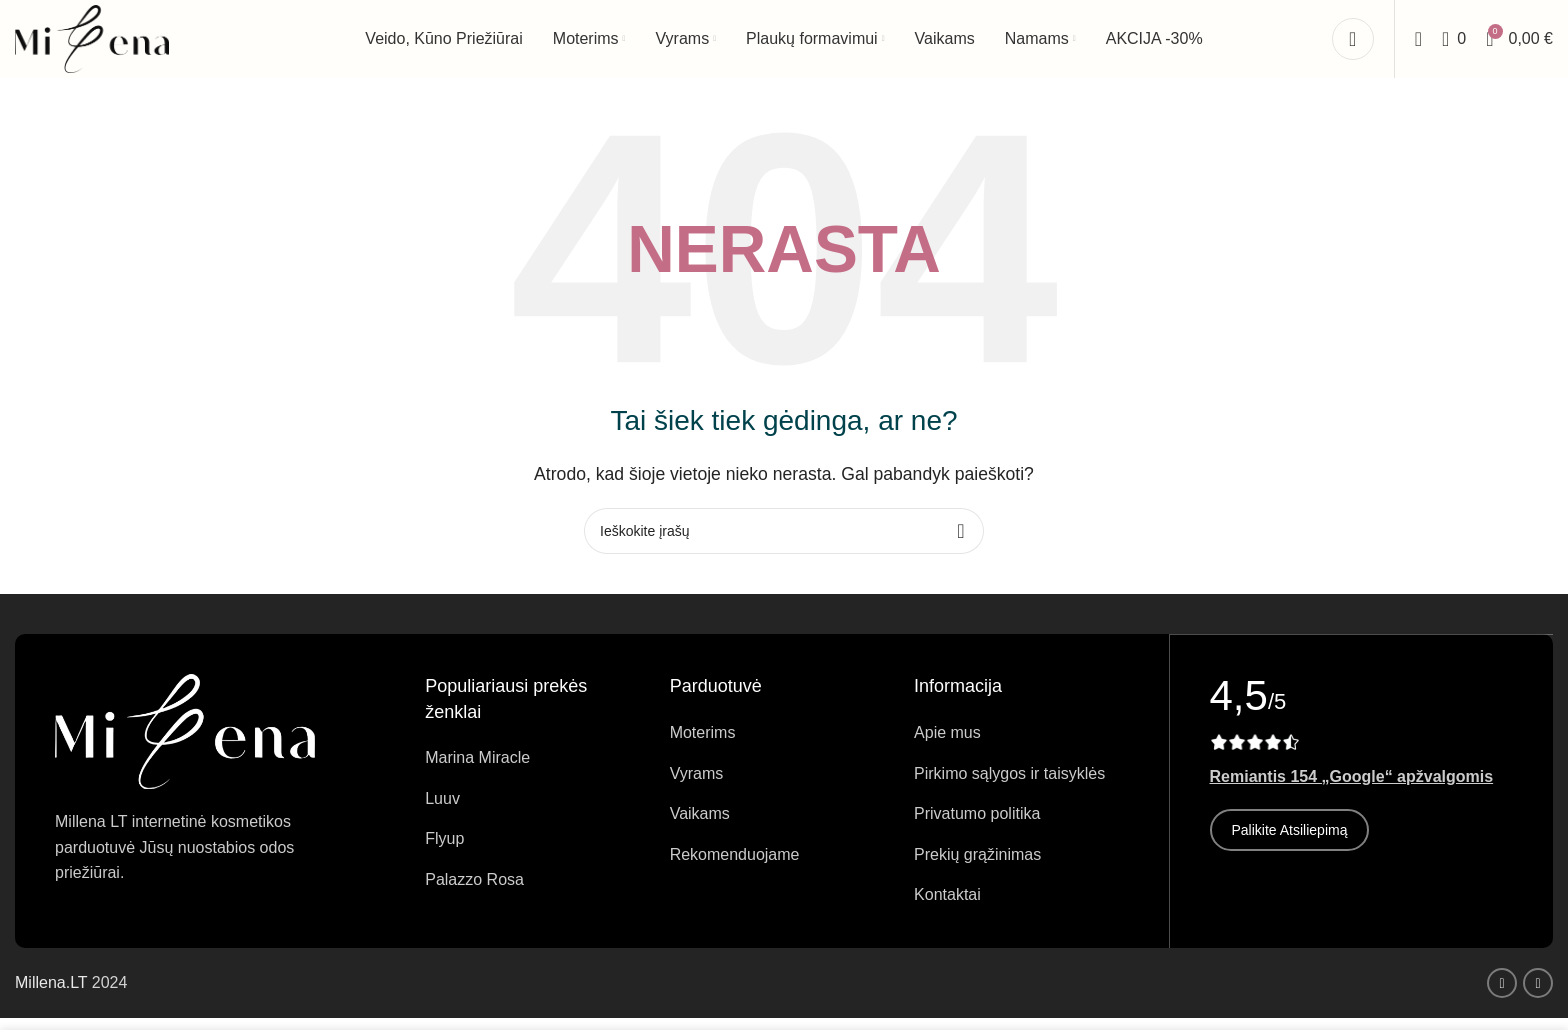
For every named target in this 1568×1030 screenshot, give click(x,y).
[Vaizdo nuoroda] (185, 742)
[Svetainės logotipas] (95, 43)
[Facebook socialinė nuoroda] (1502, 995)
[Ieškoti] (1418, 45)
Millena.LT (53, 995)
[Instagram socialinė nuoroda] (1538, 995)
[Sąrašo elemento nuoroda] (532, 771)
